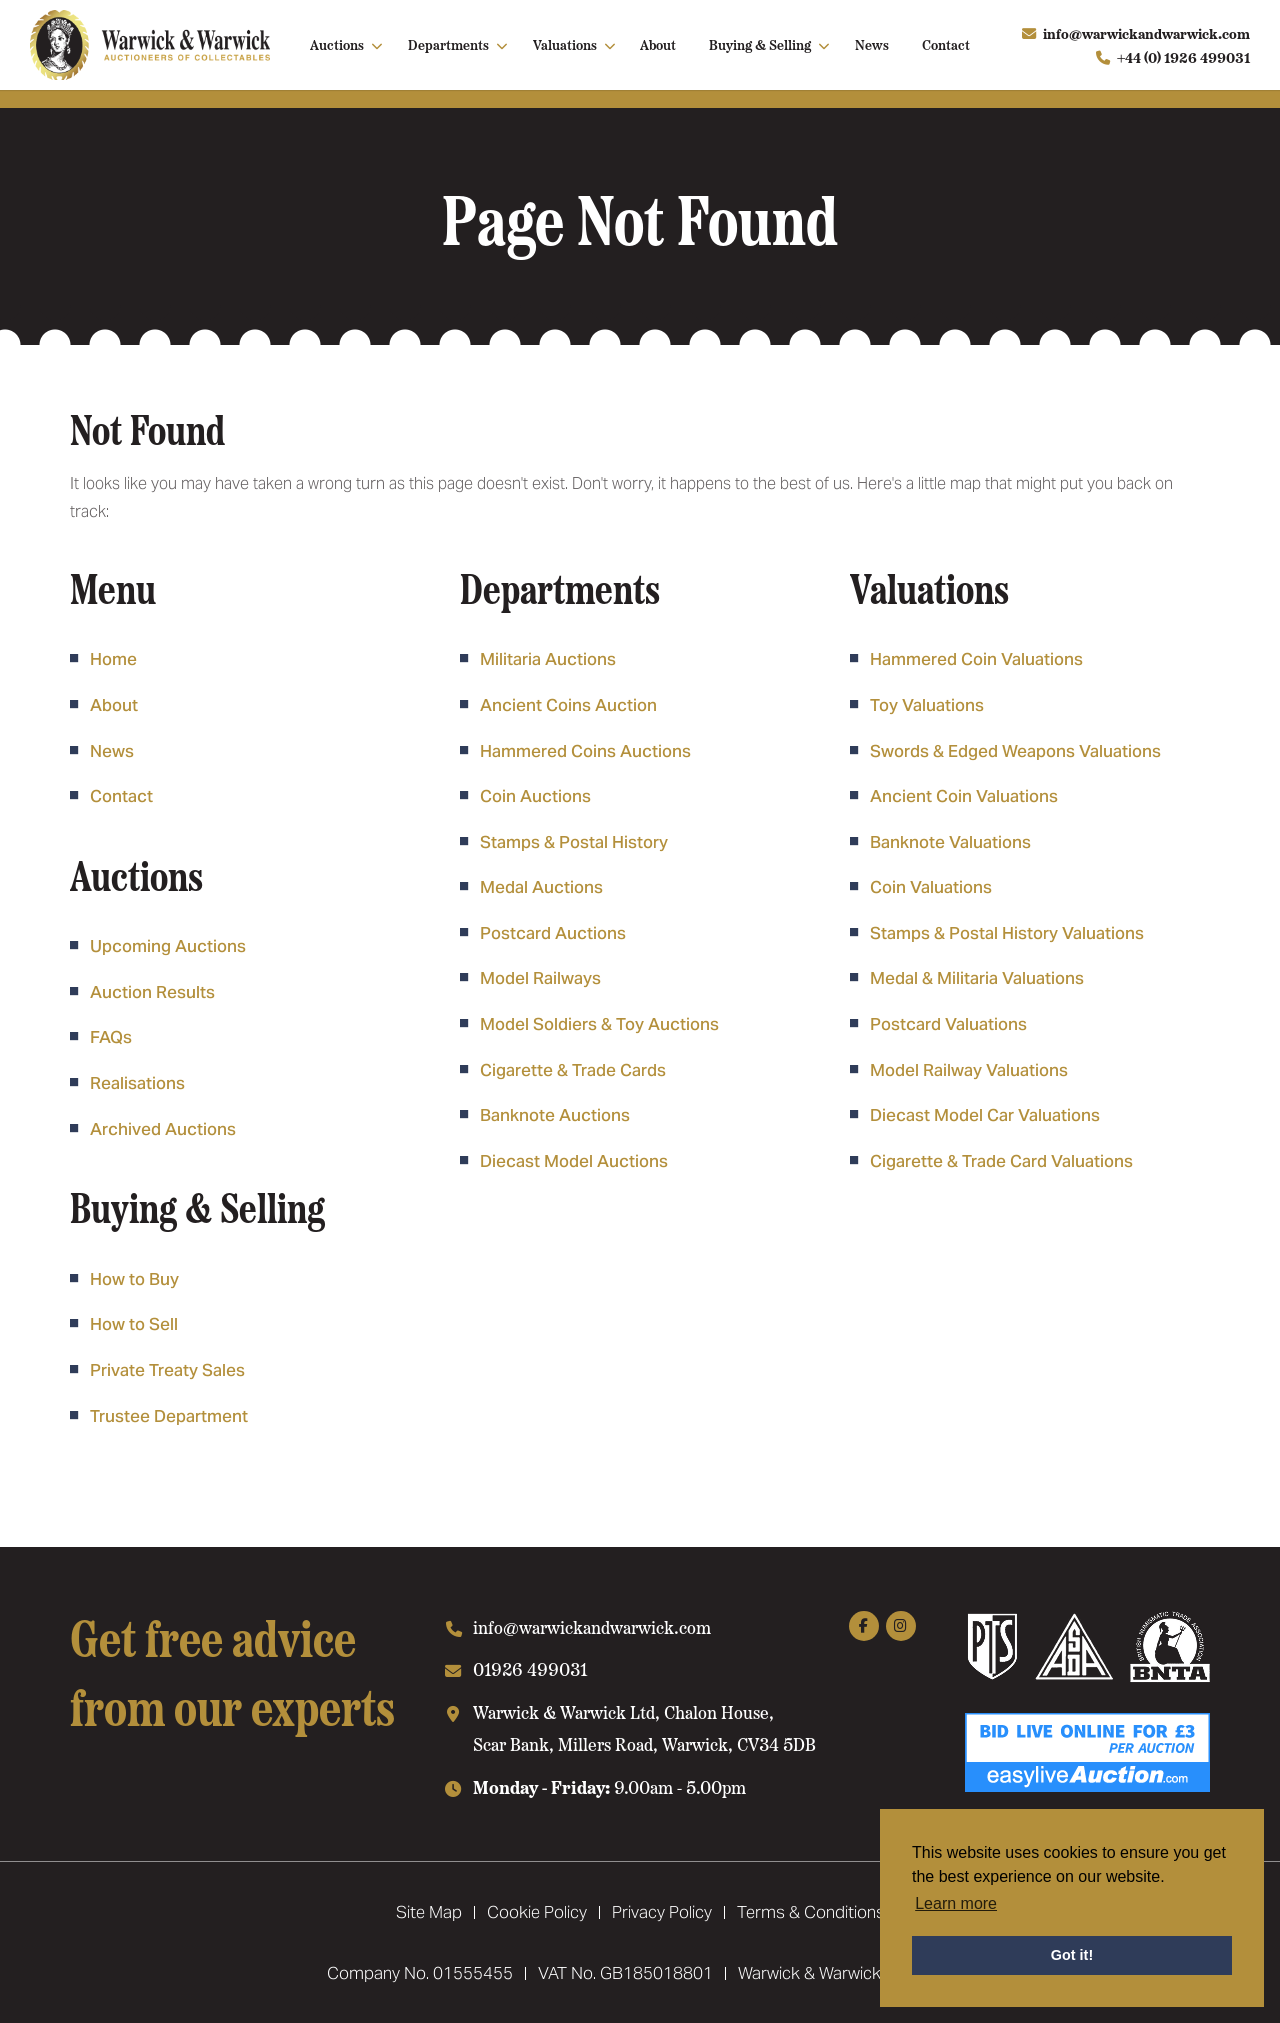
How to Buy (134, 1279)
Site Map (429, 1912)
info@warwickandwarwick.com (1146, 33)
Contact (946, 44)
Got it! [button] (1072, 1955)
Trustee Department (169, 1416)
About (658, 44)
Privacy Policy (662, 1912)
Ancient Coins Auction (568, 705)
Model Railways (540, 978)
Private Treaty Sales (167, 1370)
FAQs (111, 1037)
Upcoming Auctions (168, 946)
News (872, 44)
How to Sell (134, 1324)
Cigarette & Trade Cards (573, 1070)
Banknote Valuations (950, 842)
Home (113, 659)
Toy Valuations (927, 705)
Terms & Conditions (811, 1912)
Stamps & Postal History (574, 842)
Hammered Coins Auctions (585, 751)
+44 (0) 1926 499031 (1183, 57)
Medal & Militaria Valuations (977, 978)
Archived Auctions (163, 1129)
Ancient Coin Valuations (964, 796)
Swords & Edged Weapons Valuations (1015, 751)
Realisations (137, 1083)
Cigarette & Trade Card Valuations (1001, 1161)
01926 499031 (530, 1668)
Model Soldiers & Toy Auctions (599, 1024)
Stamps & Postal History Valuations (1007, 933)
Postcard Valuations (948, 1024)
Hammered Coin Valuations (976, 659)
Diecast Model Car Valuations (985, 1115)
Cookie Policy (537, 1912)
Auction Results (152, 992)
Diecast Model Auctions (574, 1161)
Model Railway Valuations (969, 1070)
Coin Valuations (931, 887)
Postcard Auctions (553, 933)
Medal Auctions (541, 887)
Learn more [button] (956, 1903)
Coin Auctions (535, 796)
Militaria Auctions (548, 659)
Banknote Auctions (555, 1115)
